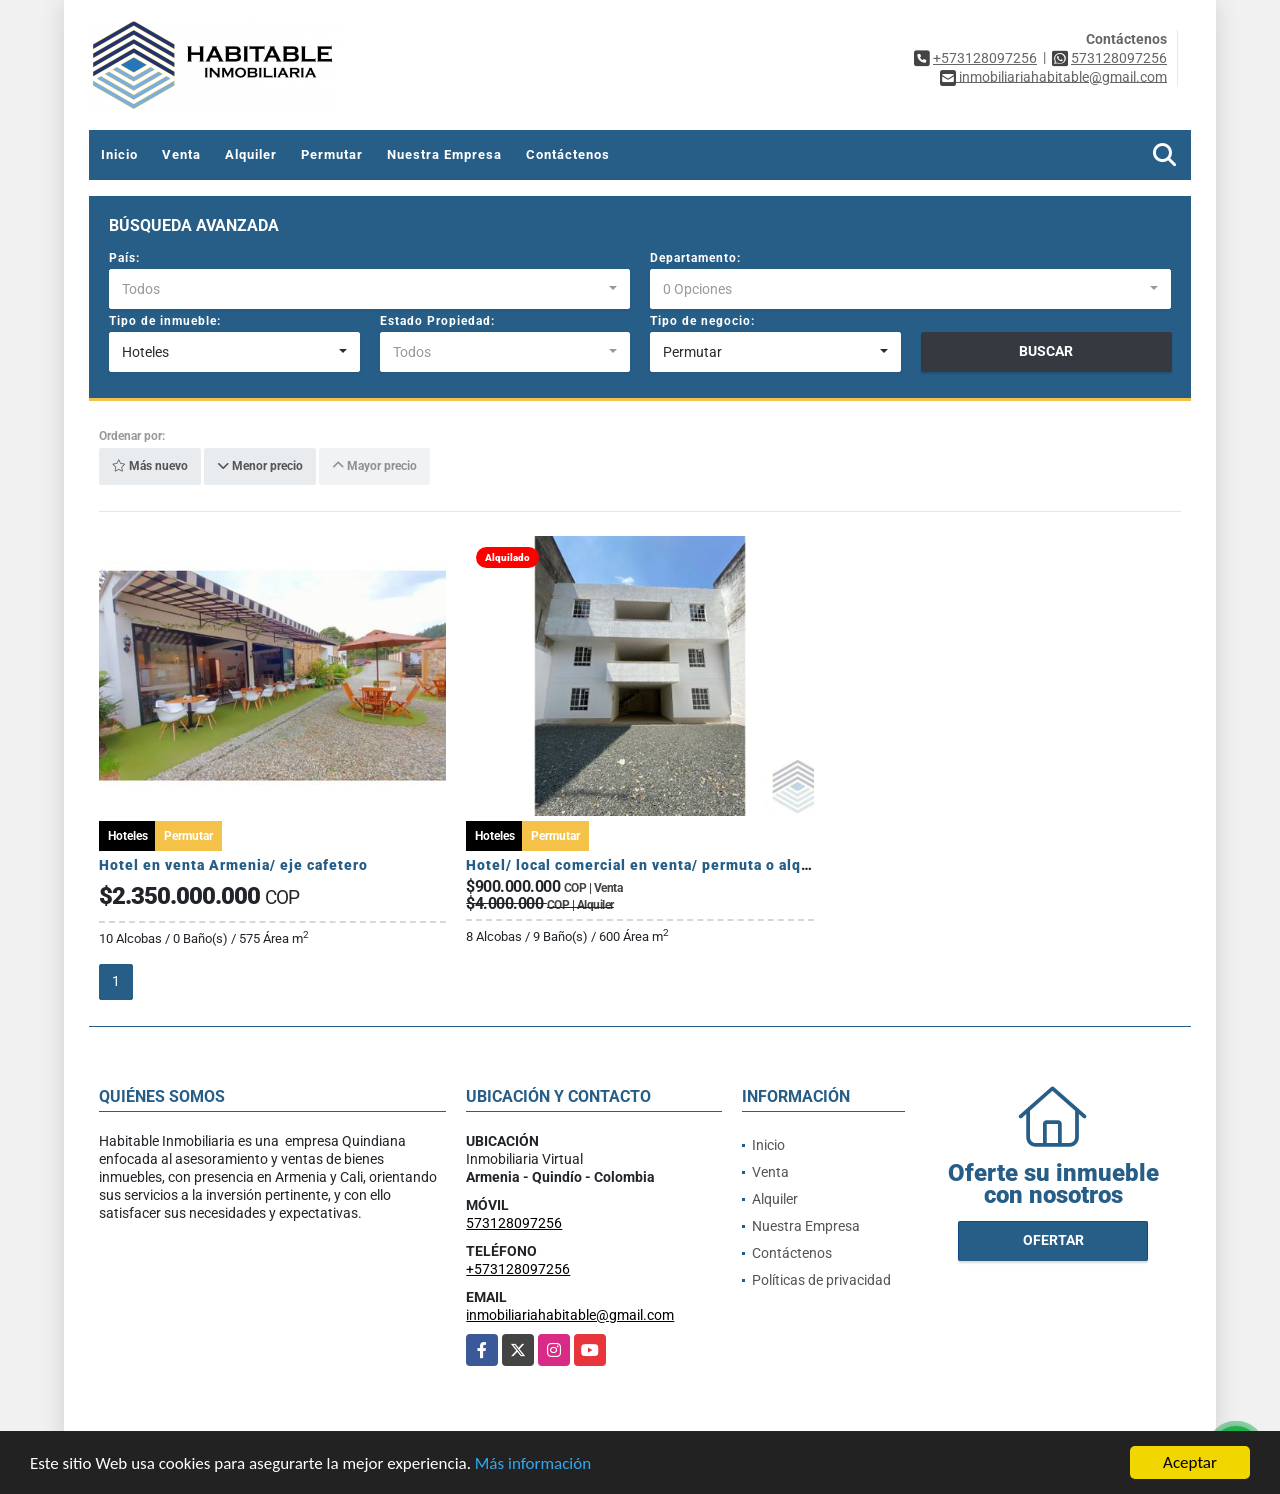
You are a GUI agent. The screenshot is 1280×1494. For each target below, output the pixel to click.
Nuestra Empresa (444, 154)
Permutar (332, 154)
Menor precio (260, 467)
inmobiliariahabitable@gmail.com (570, 1315)
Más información (533, 1464)
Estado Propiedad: (437, 321)
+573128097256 (985, 58)
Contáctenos (568, 154)
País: (124, 258)
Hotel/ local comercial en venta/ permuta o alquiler (650, 865)
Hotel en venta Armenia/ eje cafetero (233, 865)
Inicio (119, 154)
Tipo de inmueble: (165, 321)
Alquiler (251, 154)
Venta (181, 154)
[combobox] (369, 289)
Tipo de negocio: (702, 321)
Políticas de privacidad (821, 1280)
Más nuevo (150, 467)
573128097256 (1119, 58)
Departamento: (695, 258)
